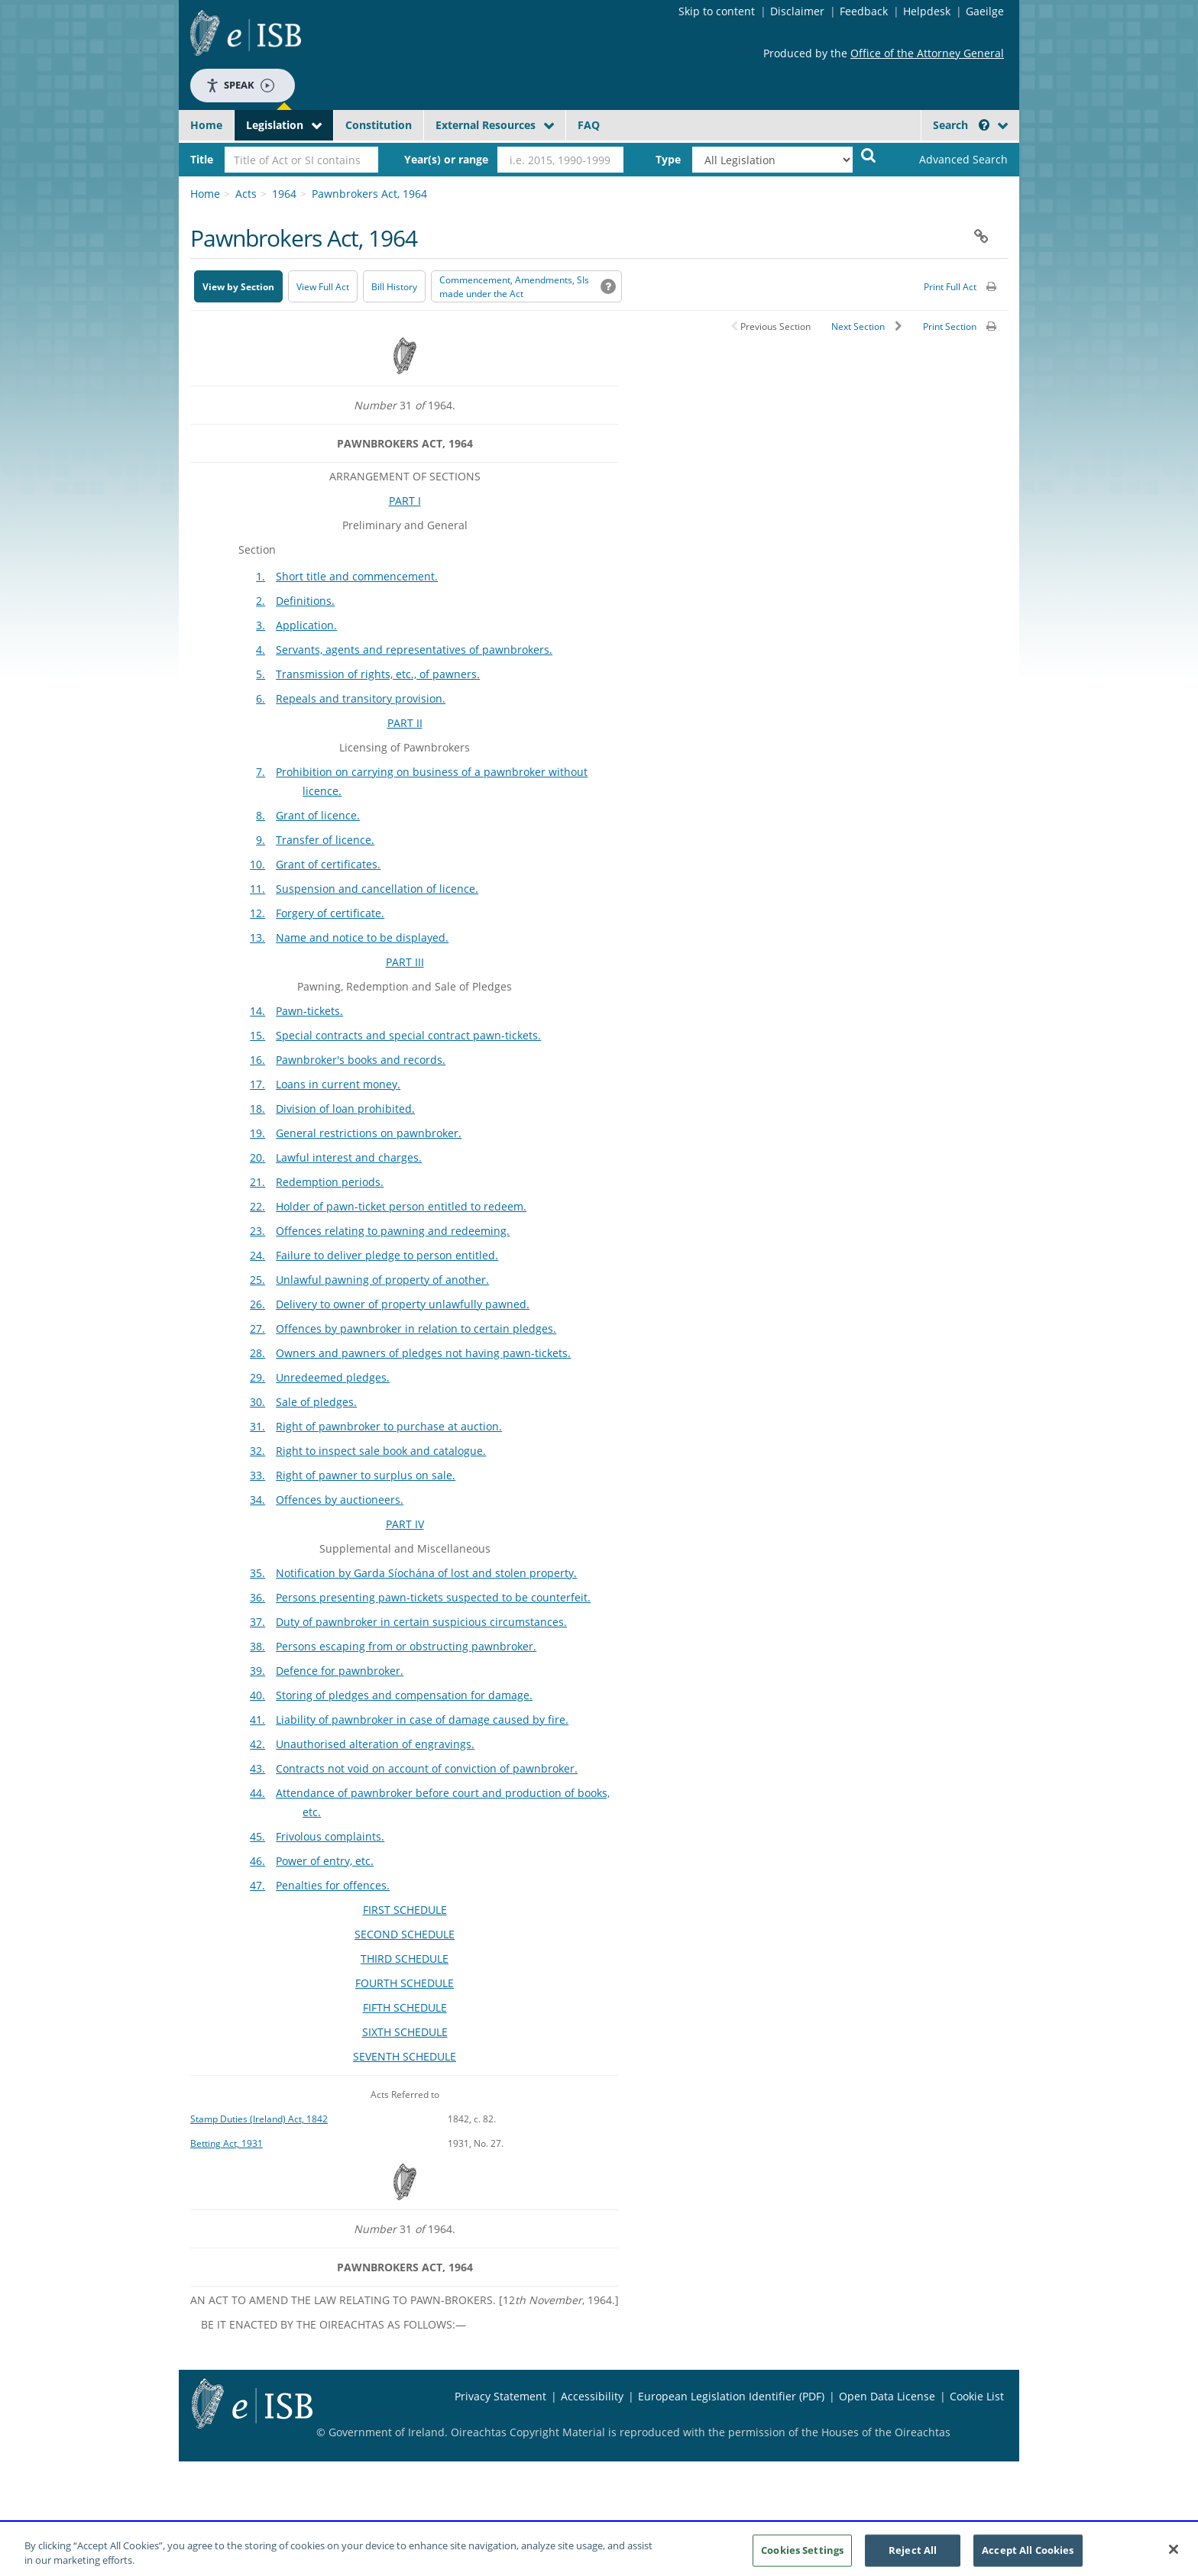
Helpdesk (926, 11)
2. (260, 600)
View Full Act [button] (322, 286)
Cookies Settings (802, 2556)
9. (260, 839)
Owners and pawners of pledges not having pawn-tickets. (423, 1353)
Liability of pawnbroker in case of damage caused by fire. (422, 1719)
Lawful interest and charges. (349, 1157)
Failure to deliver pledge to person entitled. (387, 1255)
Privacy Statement (500, 2396)
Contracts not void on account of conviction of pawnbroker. (427, 1768)
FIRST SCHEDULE (405, 1909)
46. (257, 1861)
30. (257, 1402)
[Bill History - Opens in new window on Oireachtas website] (394, 286)
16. (257, 1059)
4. (260, 649)
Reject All (913, 2556)
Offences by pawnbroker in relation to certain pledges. (416, 1328)
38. (257, 1646)
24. (257, 1255)
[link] (950, 160)
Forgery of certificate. (330, 913)
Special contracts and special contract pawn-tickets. (408, 1035)
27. (257, 1328)
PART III (405, 962)
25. (257, 1279)
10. (257, 864)
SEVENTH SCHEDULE (404, 2056)
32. (257, 1450)
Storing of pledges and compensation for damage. (404, 1695)
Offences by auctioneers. (339, 1499)
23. (257, 1230)
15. (257, 1035)
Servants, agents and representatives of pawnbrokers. (414, 649)
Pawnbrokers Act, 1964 (369, 193)
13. (257, 937)
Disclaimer (797, 11)
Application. (306, 625)
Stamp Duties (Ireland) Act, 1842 (259, 2118)
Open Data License (887, 2396)
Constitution (378, 125)
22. (257, 1206)
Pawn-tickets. (309, 1011)
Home (206, 125)
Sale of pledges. (316, 1402)
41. (257, 1719)
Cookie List (977, 2396)
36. (257, 1597)
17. (257, 1084)
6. (260, 698)
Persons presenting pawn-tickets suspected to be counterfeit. (433, 1597)
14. (257, 1011)
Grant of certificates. (328, 864)
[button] (984, 125)
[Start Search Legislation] (868, 155)
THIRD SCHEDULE (404, 1958)
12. (257, 913)
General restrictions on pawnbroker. (368, 1133)
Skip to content (716, 11)
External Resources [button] (485, 125)
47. (257, 1885)
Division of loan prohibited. (345, 1108)
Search (961, 125)
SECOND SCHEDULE (405, 1934)
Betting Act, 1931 (226, 2143)
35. (257, 1573)
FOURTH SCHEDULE (404, 1983)
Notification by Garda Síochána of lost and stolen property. (426, 1573)
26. (257, 1304)
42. (257, 1744)
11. (257, 888)
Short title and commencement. (357, 576)
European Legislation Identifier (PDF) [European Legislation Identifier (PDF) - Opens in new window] (731, 2396)
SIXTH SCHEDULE (405, 2032)
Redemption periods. (330, 1182)
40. (257, 1695)
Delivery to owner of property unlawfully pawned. (402, 1304)
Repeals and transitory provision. (360, 698)
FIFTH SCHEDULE (405, 2007)
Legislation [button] (274, 125)
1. (260, 576)
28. (257, 1353)
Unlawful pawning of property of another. (382, 1279)
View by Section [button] (238, 286)
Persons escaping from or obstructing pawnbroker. (406, 1646)
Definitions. (305, 600)
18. (257, 1108)
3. (260, 625)
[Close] (1173, 2556)
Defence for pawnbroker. (339, 1670)
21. (257, 1182)
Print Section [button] (949, 326)
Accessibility (592, 2396)
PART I (405, 500)
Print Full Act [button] (950, 286)
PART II (405, 723)
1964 (284, 193)
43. (257, 1768)
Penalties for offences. (333, 1885)
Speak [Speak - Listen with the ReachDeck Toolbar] (240, 85)
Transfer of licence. (325, 839)
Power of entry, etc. (325, 1861)
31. (257, 1426)
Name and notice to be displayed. (362, 937)
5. (260, 674)
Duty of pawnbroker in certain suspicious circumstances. (421, 1621)
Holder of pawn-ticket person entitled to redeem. (401, 1206)
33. (257, 1475)
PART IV (405, 1524)
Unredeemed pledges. (333, 1377)
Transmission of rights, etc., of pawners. (378, 674)
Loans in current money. (338, 1084)
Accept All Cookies (1027, 2556)
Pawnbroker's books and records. (360, 1059)
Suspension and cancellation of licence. (377, 888)
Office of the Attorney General (927, 53)
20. (257, 1157)
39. (257, 1670)
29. (257, 1377)
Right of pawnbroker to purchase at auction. (389, 1426)
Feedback (864, 11)
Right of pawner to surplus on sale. (365, 1475)
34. (257, 1499)
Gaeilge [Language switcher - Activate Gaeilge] (985, 11)
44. (257, 1793)
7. (260, 771)
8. (260, 815)
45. (257, 1836)
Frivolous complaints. (330, 1836)
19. (257, 1133)
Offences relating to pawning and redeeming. (393, 1230)
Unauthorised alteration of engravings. (375, 1744)
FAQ (589, 125)
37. (257, 1621)
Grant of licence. (318, 815)
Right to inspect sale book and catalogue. (381, 1450)
